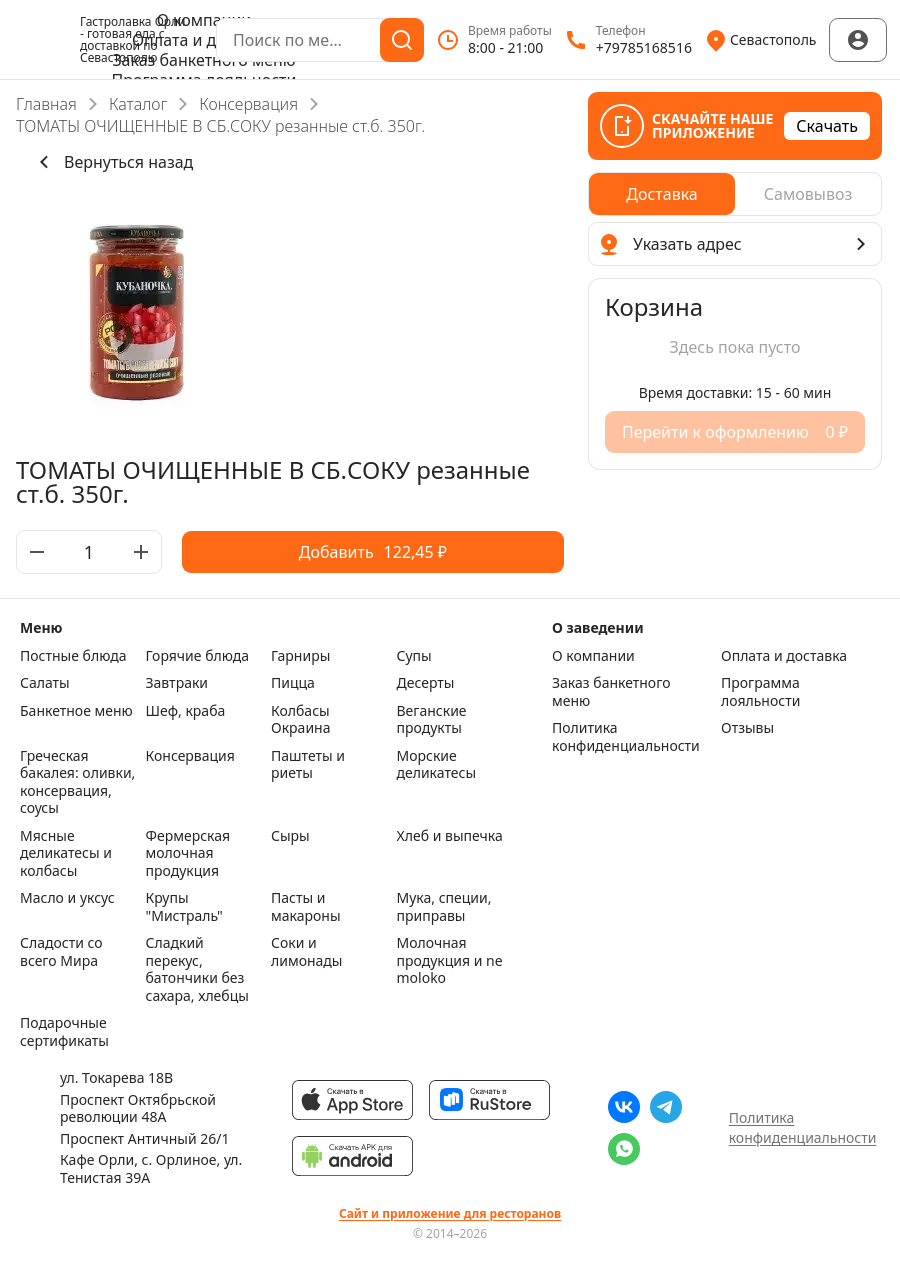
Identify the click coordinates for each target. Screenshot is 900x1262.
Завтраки (177, 683)
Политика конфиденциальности (626, 736)
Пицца (293, 683)
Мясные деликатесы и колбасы (66, 853)
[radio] (662, 194)
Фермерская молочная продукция (188, 853)
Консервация (248, 104)
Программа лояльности (760, 691)
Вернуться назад (112, 162)
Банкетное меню (76, 711)
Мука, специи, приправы (444, 906)
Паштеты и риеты (308, 765)
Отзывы (747, 728)
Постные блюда (73, 656)
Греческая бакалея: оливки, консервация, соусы (77, 782)
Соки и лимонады (306, 952)
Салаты (45, 683)
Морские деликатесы (437, 765)
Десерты (426, 683)
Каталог (138, 104)
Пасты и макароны (306, 906)
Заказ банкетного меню (203, 60)
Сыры (290, 836)
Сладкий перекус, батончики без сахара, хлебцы (197, 969)
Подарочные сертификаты (64, 1031)
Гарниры (300, 656)
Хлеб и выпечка (450, 836)
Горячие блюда (198, 656)
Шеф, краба (186, 711)
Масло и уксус (67, 898)
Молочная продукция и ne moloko (450, 960)
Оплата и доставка (204, 40)
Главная (46, 104)
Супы (414, 656)
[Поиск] (402, 40)
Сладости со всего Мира (61, 952)
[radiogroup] (735, 194)
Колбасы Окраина (300, 719)
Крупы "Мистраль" (184, 906)
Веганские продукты (432, 719)
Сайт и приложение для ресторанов (450, 1214)
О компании (204, 20)
